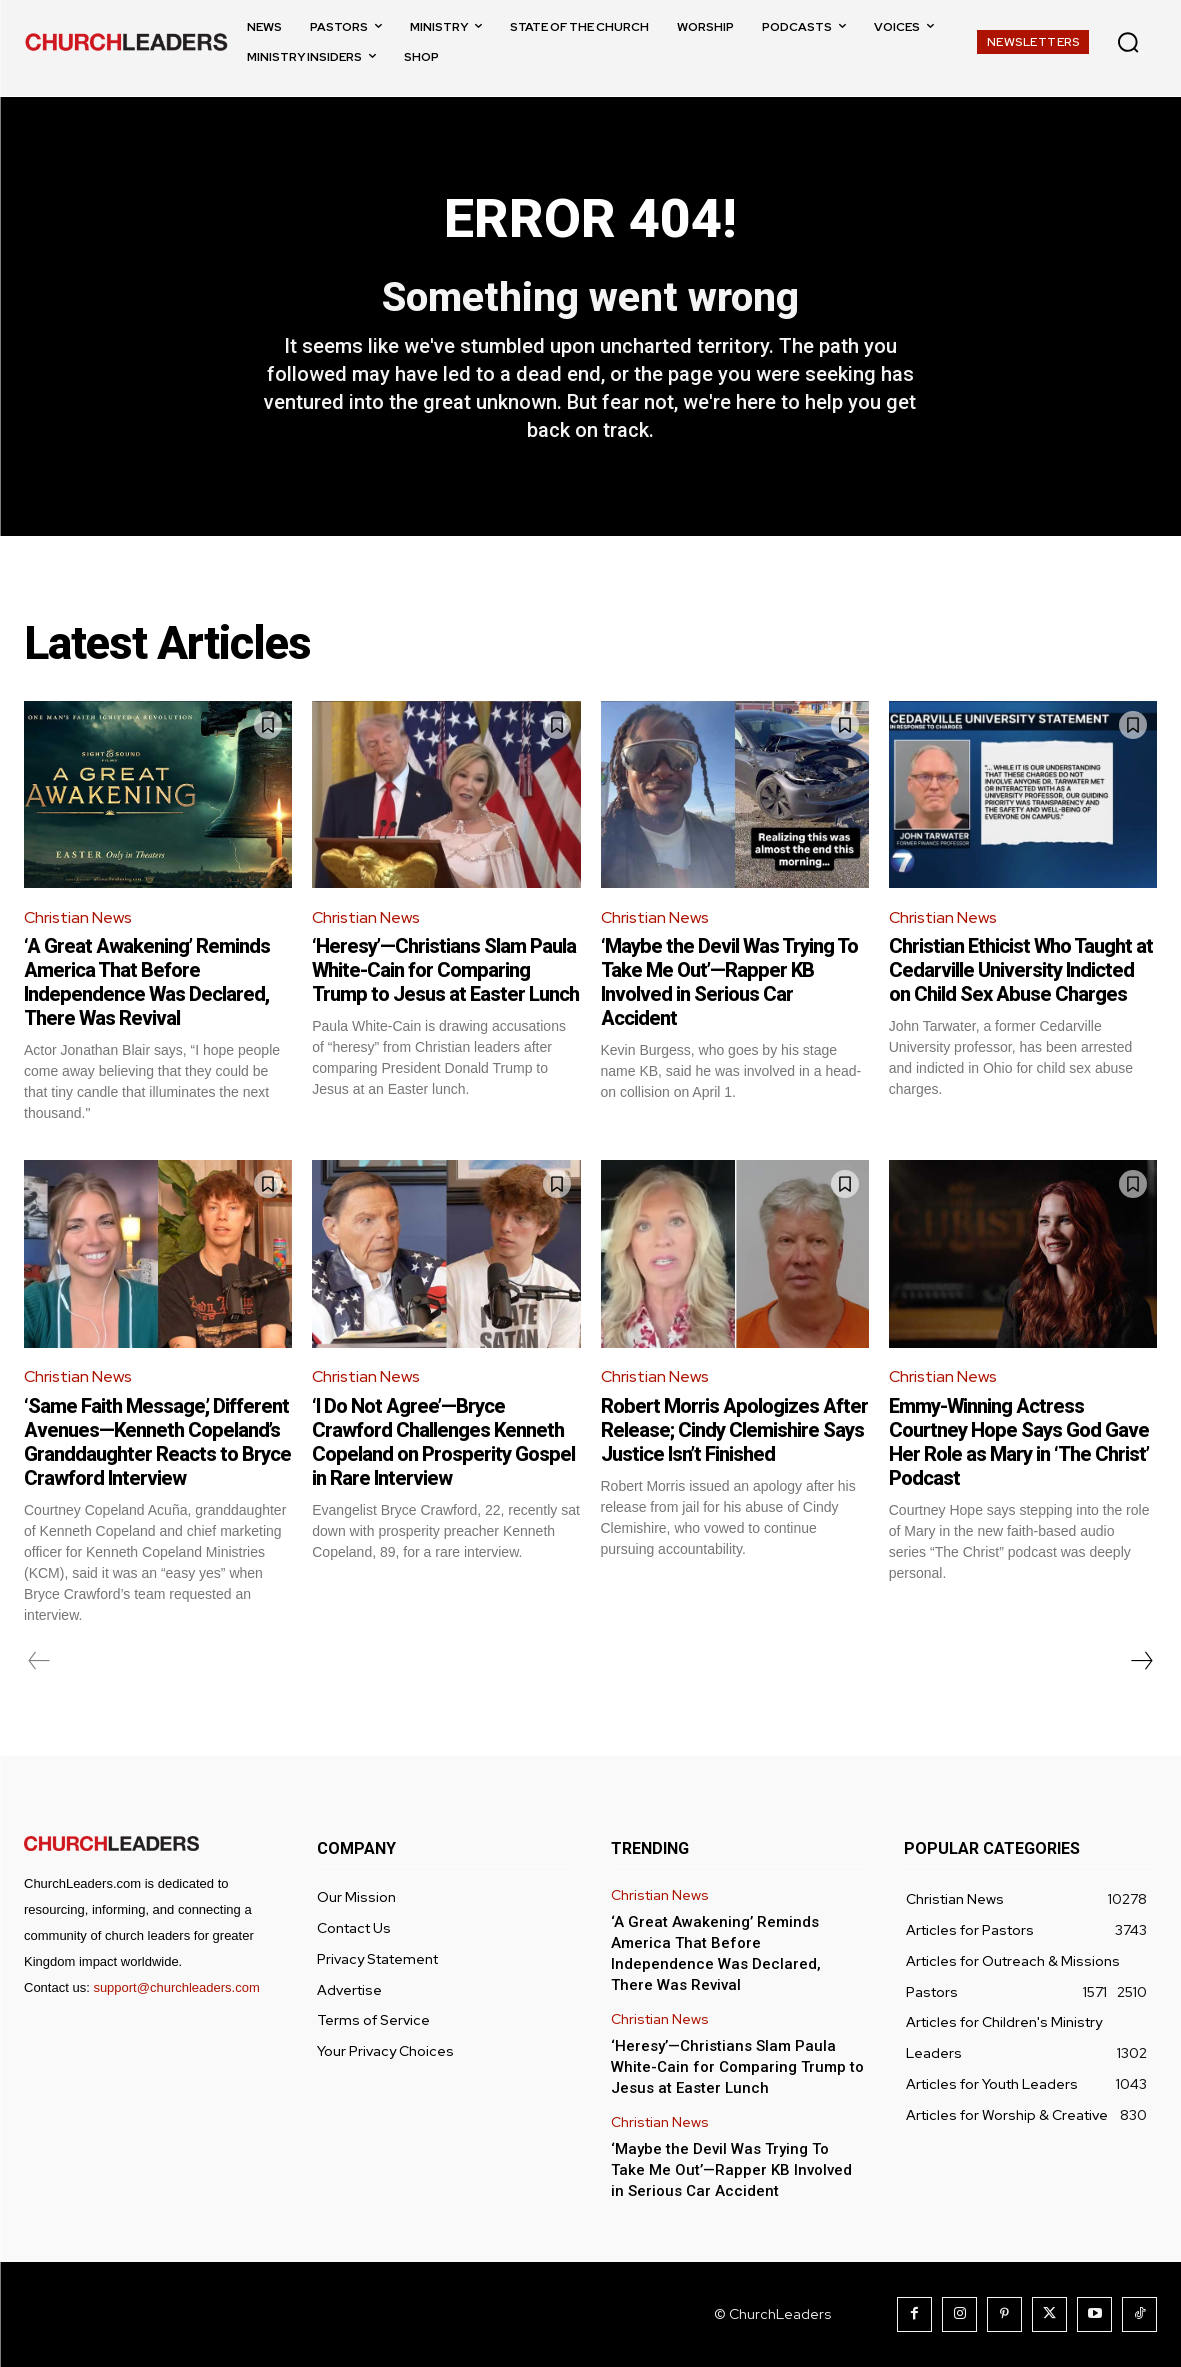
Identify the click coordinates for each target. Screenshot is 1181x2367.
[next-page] (1141, 1661)
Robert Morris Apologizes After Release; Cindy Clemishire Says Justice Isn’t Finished (734, 1430)
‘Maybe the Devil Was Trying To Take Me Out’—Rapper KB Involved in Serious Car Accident (729, 982)
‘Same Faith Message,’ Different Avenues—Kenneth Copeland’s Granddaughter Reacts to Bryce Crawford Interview (157, 1442)
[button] (1128, 42)
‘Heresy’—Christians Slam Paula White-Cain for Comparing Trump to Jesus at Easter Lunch (445, 970)
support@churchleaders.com (176, 1987)
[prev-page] (39, 1661)
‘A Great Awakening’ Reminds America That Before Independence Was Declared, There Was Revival (147, 982)
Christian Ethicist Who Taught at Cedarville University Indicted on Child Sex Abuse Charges (1021, 970)
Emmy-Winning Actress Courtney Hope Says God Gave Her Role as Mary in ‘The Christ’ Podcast (1019, 1442)
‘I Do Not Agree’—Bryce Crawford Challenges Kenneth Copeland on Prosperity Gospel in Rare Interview (443, 1442)
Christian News (78, 917)
